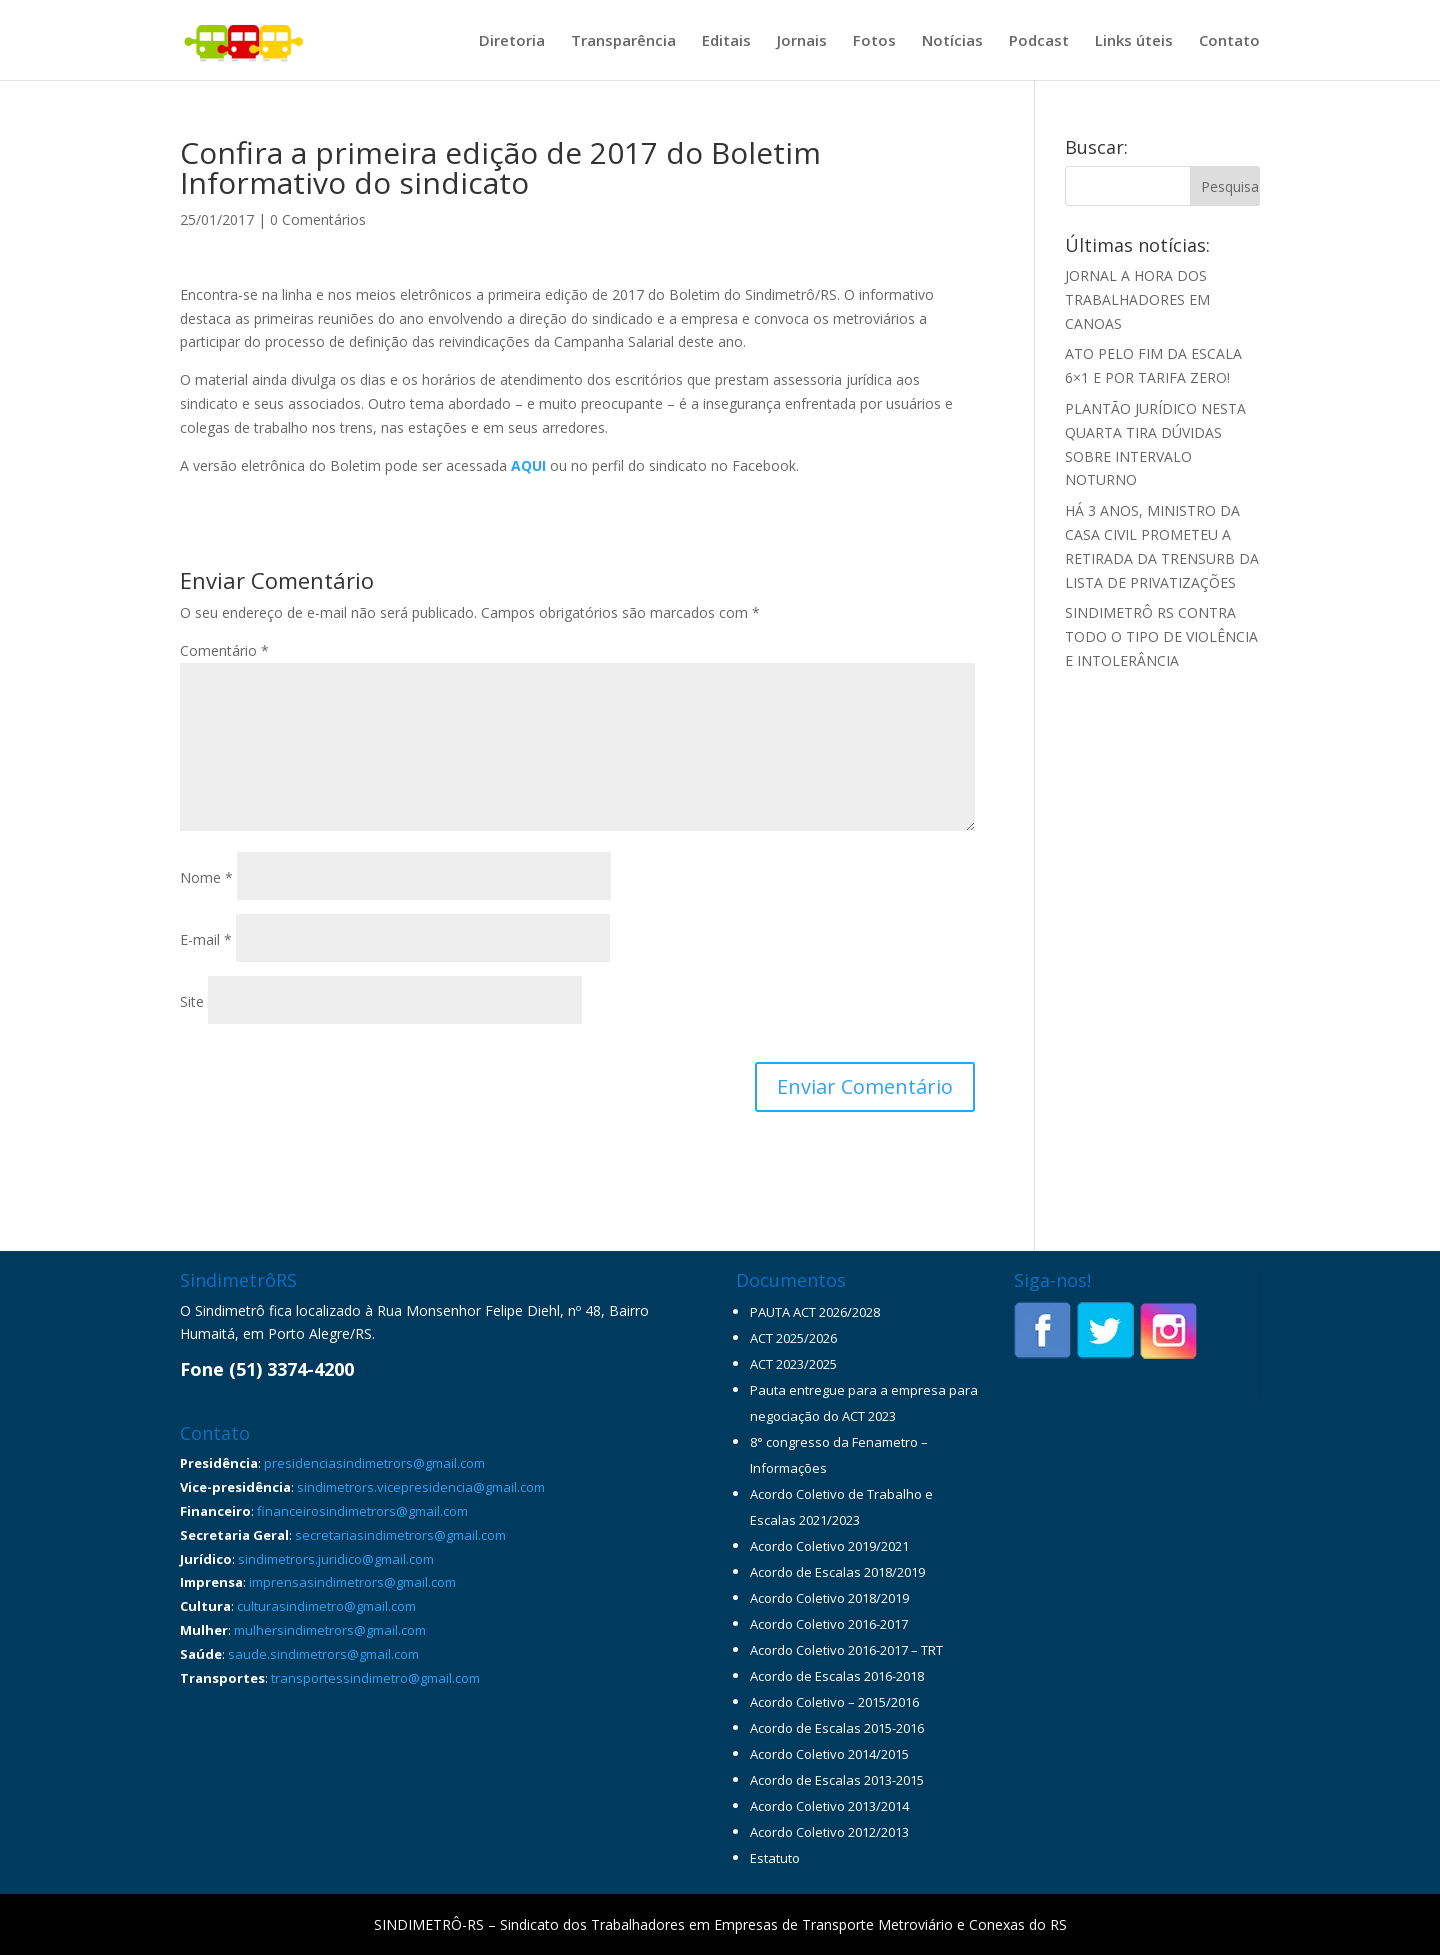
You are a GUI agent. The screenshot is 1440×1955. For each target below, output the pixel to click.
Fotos (874, 41)
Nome (206, 877)
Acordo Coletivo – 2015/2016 (834, 1702)
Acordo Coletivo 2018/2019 (829, 1598)
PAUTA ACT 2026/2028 (815, 1312)
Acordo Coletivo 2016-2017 (829, 1624)
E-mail (206, 939)
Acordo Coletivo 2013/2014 (829, 1806)
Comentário (224, 650)
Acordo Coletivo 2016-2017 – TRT (846, 1650)
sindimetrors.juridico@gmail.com (336, 1559)
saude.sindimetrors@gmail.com (323, 1654)
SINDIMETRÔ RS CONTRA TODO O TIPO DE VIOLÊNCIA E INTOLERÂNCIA (1161, 636)
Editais (726, 41)
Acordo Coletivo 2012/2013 (829, 1832)
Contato (1229, 41)
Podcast (1039, 41)
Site (192, 1001)
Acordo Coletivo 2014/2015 (829, 1754)
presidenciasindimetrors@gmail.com (374, 1463)
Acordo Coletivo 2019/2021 (829, 1546)
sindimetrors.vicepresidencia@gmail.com (421, 1487)
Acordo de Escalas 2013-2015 (837, 1780)
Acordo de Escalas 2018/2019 (837, 1572)
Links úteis (1134, 41)
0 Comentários (318, 219)
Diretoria (512, 41)
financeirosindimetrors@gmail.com (362, 1511)
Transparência (623, 41)
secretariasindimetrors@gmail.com (400, 1535)
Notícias (952, 41)
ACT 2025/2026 (793, 1338)
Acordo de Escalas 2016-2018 (837, 1676)
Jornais (802, 41)
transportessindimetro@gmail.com (375, 1678)
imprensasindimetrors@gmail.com (352, 1582)
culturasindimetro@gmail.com (326, 1606)
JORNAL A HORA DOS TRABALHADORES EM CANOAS (1137, 299)
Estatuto (775, 1858)
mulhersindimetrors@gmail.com (330, 1630)
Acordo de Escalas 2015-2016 (837, 1728)
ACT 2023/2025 (793, 1364)
